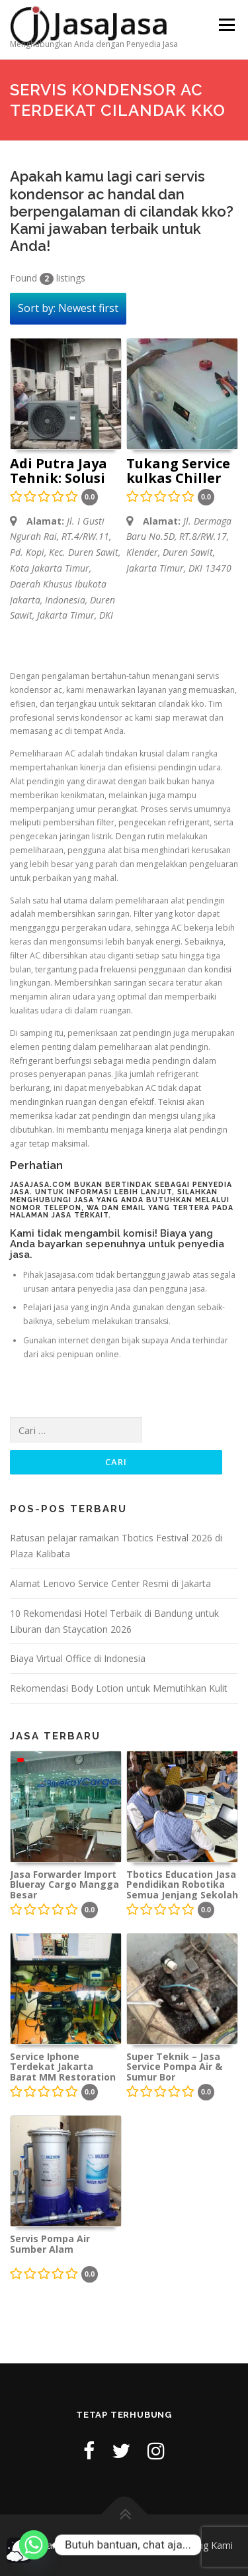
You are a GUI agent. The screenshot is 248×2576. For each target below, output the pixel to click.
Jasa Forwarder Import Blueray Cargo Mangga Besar (64, 1884)
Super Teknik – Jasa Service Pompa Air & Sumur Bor (174, 2066)
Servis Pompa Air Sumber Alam (50, 2244)
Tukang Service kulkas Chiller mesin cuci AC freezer (178, 471)
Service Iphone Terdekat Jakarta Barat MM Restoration (63, 2066)
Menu (226, 24)
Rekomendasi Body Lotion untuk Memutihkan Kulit (118, 1688)
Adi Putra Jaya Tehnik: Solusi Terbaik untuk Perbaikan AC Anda (59, 471)
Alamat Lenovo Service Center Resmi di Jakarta (110, 1583)
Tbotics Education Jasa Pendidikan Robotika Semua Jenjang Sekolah (182, 1884)
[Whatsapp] (33, 2544)
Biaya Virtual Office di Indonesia (77, 1658)
